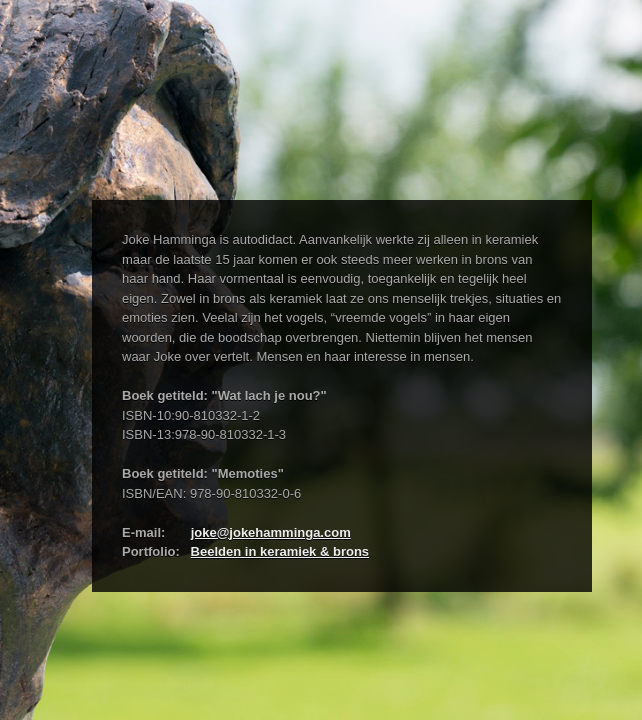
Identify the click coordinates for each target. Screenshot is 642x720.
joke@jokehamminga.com (271, 532)
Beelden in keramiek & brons (280, 551)
